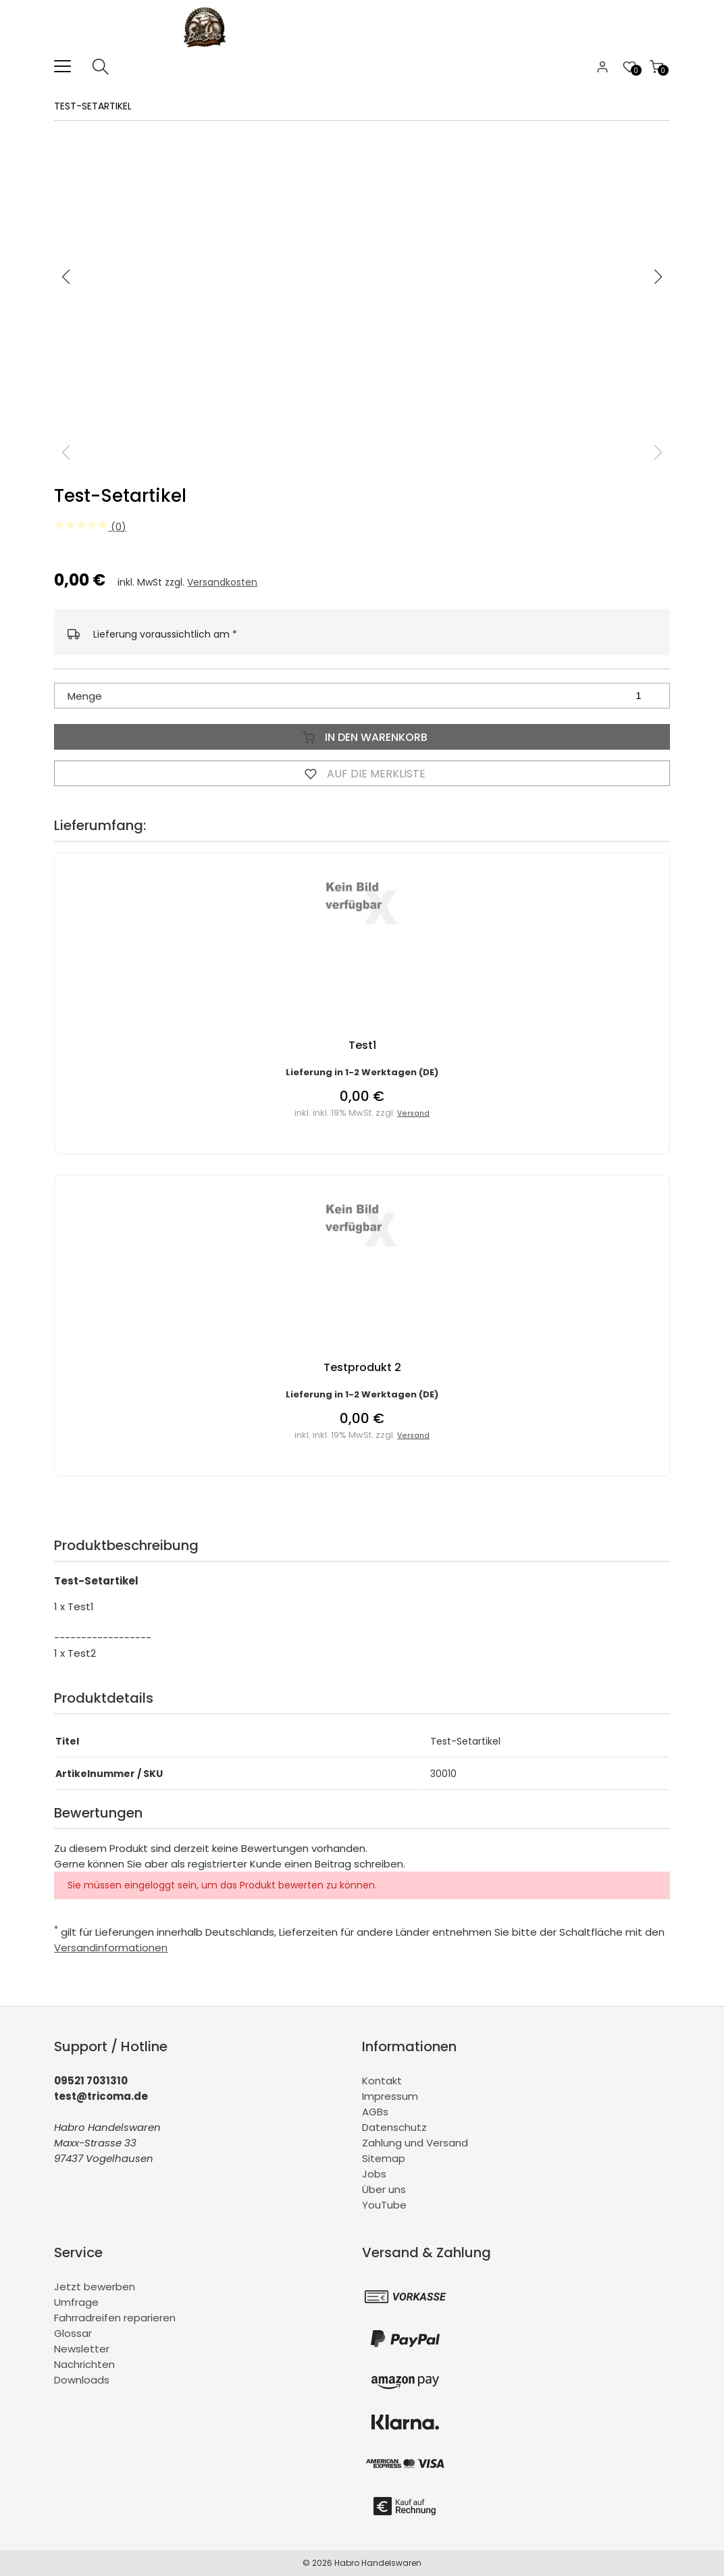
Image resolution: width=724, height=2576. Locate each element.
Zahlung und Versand (415, 2143)
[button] (658, 276)
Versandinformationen (110, 1947)
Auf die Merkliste (362, 773)
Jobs (374, 2174)
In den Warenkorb (362, 737)
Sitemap (383, 2158)
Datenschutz (394, 2127)
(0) (90, 526)
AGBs (375, 2112)
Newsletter (81, 2349)
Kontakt (382, 2080)
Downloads (81, 2380)
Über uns (384, 2189)
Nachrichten (84, 2364)
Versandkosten (222, 582)
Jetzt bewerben (94, 2286)
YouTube (384, 2205)
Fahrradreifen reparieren (115, 2318)
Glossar (73, 2333)
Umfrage (76, 2302)
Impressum (390, 2096)
